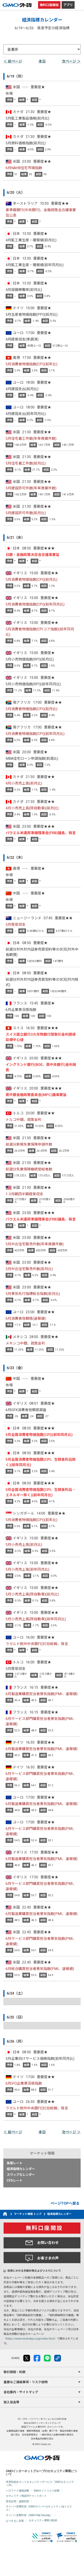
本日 (42, 61)
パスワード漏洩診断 (17, 2490)
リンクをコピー (57, 2358)
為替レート (14, 2163)
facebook (37, 2358)
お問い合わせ (42, 2243)
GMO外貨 (42, 2457)
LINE (47, 2358)
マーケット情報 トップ (27, 2214)
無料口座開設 (49, 5)
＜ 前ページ (12, 61)
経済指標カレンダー (21, 2169)
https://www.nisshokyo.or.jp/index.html (30, 2338)
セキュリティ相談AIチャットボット (26, 2495)
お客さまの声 (42, 2258)
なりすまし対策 (15, 2520)
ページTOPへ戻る (65, 2203)
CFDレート (14, 2180)
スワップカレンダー (21, 2174)
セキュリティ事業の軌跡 (43, 2520)
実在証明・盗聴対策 (17, 2501)
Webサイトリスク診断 (47, 2490)
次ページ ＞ (71, 61)
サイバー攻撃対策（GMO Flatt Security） (29, 2515)
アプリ (68, 5)
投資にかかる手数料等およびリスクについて (34, 2270)
